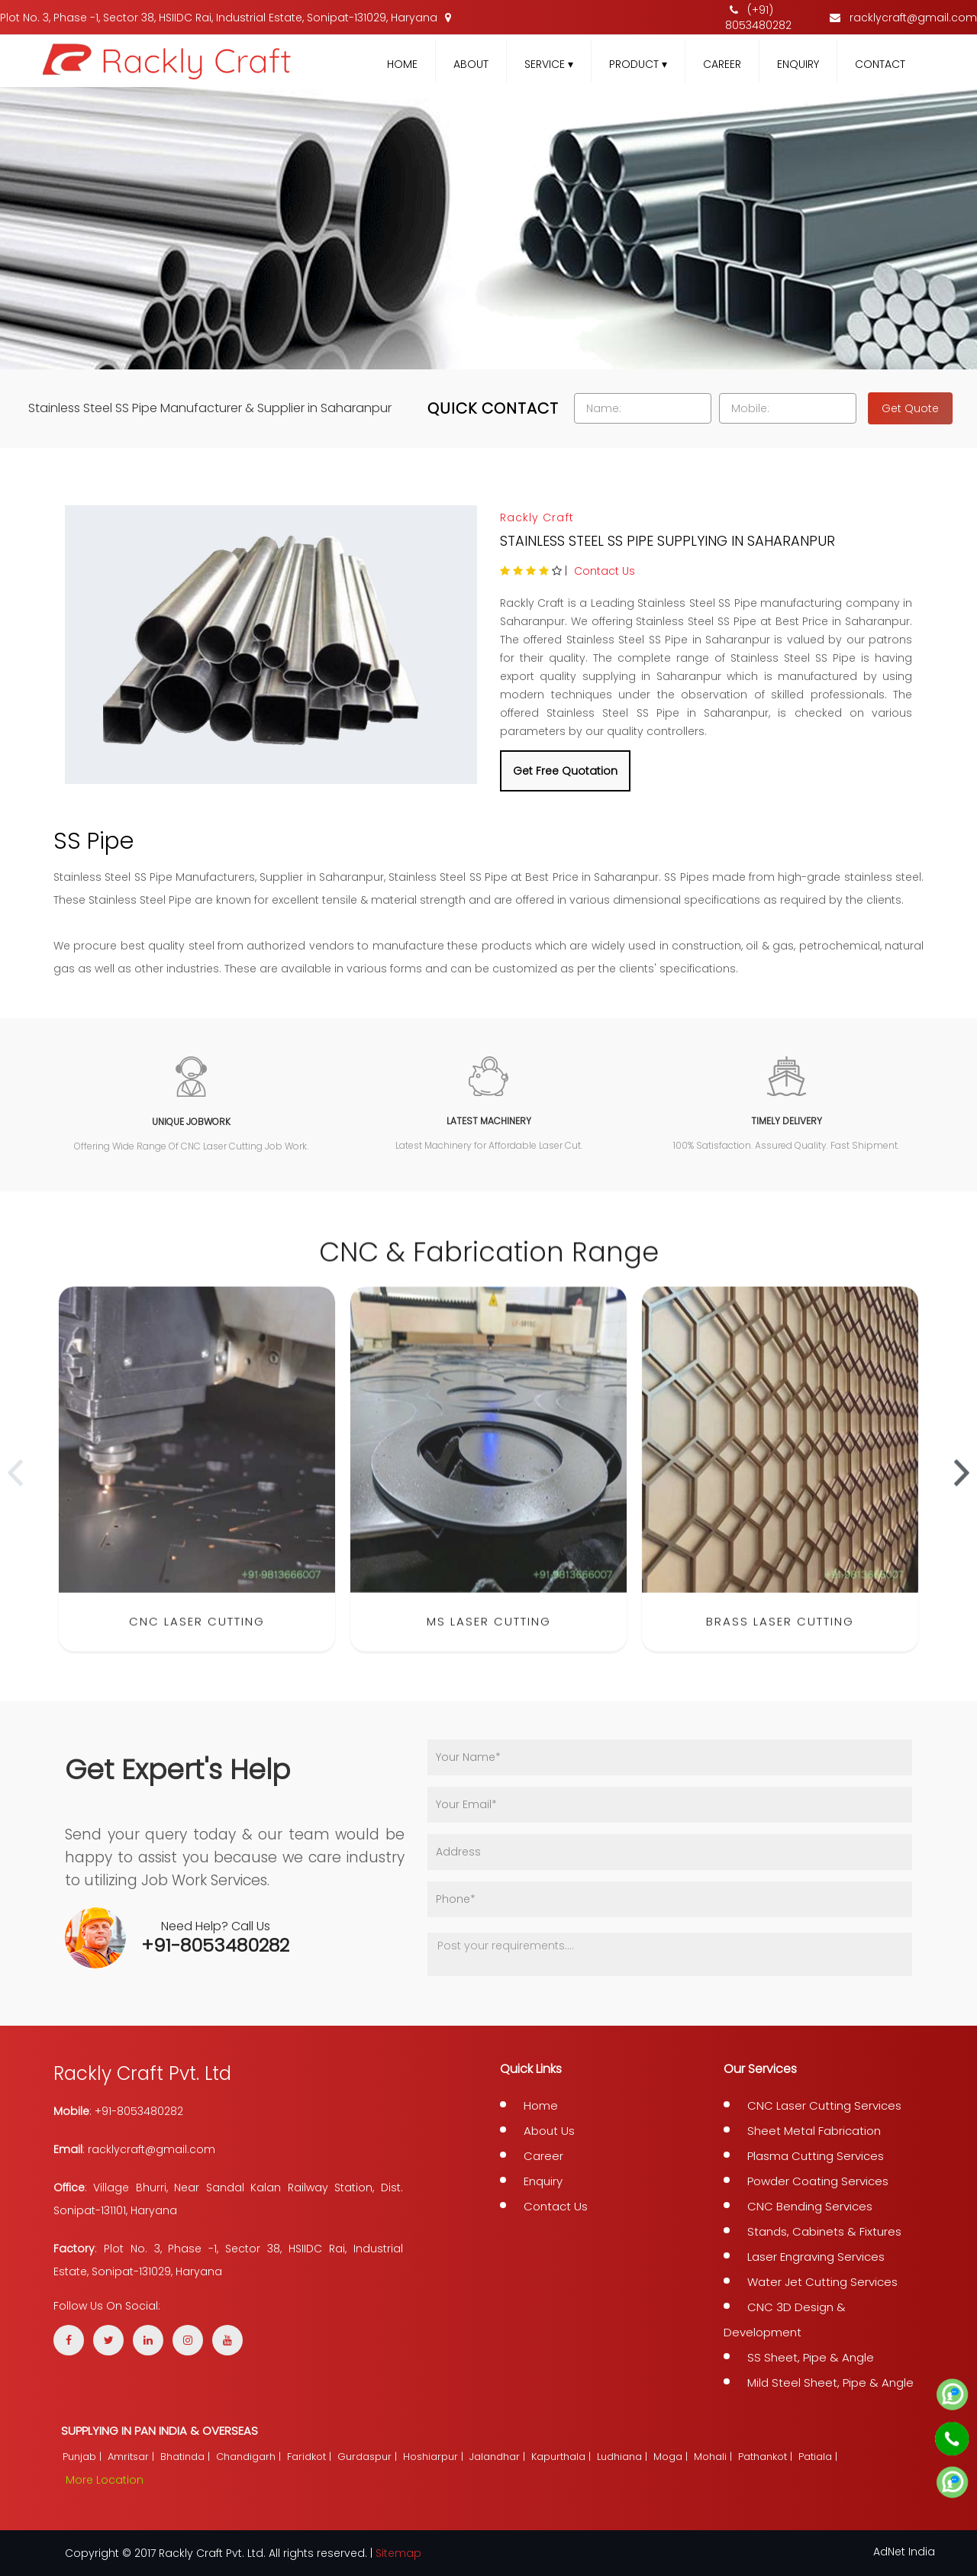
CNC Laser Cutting (197, 1638)
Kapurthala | (562, 2456)
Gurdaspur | (368, 2456)
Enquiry (798, 64)
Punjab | (84, 2456)
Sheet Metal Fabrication (814, 2131)
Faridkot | (310, 2456)
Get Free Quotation (565, 771)
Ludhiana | (623, 2456)
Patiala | (819, 2456)
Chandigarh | (250, 2456)
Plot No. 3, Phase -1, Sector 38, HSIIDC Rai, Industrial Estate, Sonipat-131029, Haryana (225, 17)
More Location (104, 2479)
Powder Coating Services (817, 2181)
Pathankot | (766, 2456)
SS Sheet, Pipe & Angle (810, 2357)
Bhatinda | (186, 2456)
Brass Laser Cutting (780, 1638)
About (470, 64)
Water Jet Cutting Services (822, 2282)
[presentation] (15, 1490)
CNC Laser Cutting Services (824, 2105)
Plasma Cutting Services (815, 2156)
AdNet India (904, 2551)
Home (402, 64)
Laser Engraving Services (816, 2257)
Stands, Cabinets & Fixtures (824, 2231)
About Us (549, 2131)
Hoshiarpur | (434, 2456)
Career (722, 64)
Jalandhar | (498, 2456)
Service (548, 64)
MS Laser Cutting (489, 1638)
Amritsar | (132, 2456)
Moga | (672, 2456)
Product (638, 64)
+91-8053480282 (215, 1945)
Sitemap (398, 2553)
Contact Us (604, 571)
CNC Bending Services (809, 2206)
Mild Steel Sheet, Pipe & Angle (830, 2382)
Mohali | (714, 2456)
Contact (880, 64)
